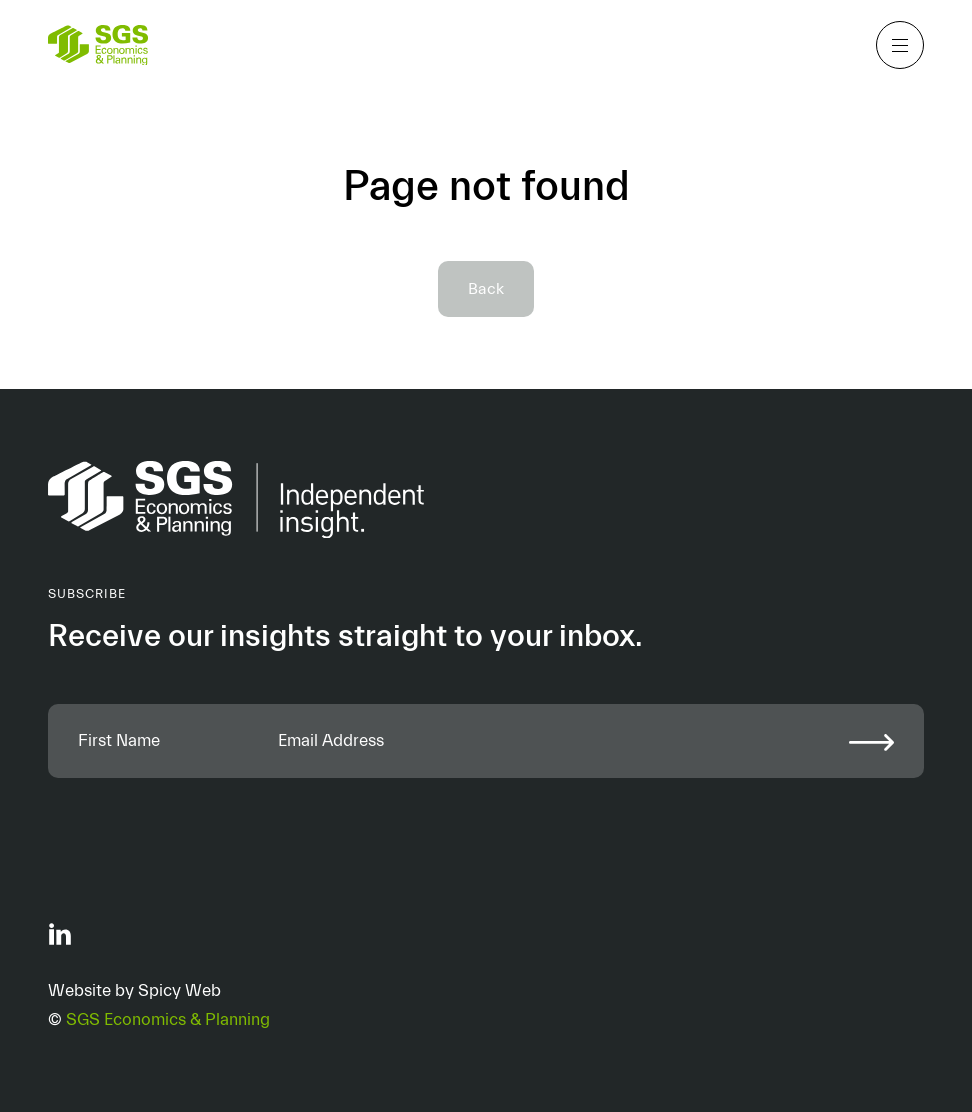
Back (486, 289)
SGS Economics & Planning (168, 1019)
